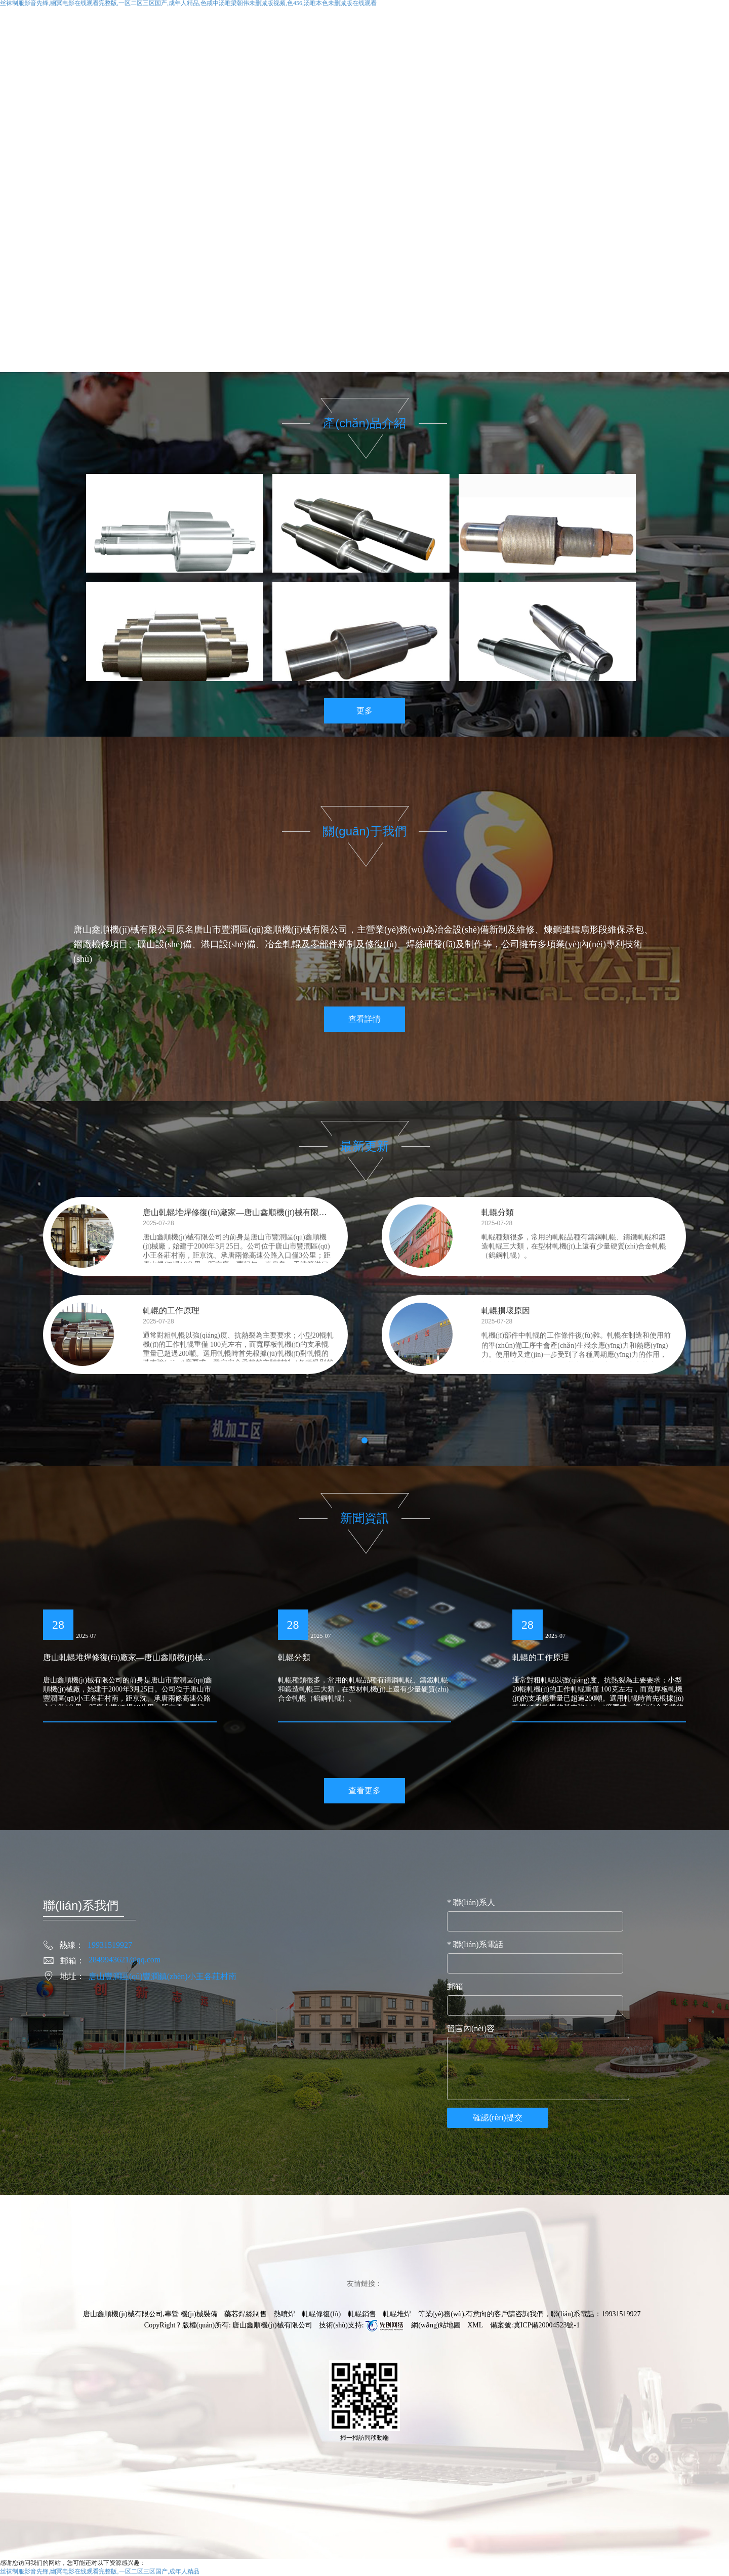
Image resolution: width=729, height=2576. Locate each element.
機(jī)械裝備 (199, 2314)
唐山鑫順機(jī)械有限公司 (272, 2325)
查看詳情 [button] (364, 1019)
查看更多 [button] (364, 1790)
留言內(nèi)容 (471, 2028)
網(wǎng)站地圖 (435, 2325)
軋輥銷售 (362, 2314)
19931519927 (621, 2314)
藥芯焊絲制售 (245, 2314)
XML (475, 2325)
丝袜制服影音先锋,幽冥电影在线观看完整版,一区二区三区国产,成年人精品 (99, 2571)
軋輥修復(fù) (321, 2314)
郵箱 (455, 1986)
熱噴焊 (284, 2314)
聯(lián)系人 (471, 1902)
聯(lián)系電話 (475, 1944)
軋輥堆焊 (397, 2314)
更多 (364, 710)
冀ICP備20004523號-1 (546, 2325)
